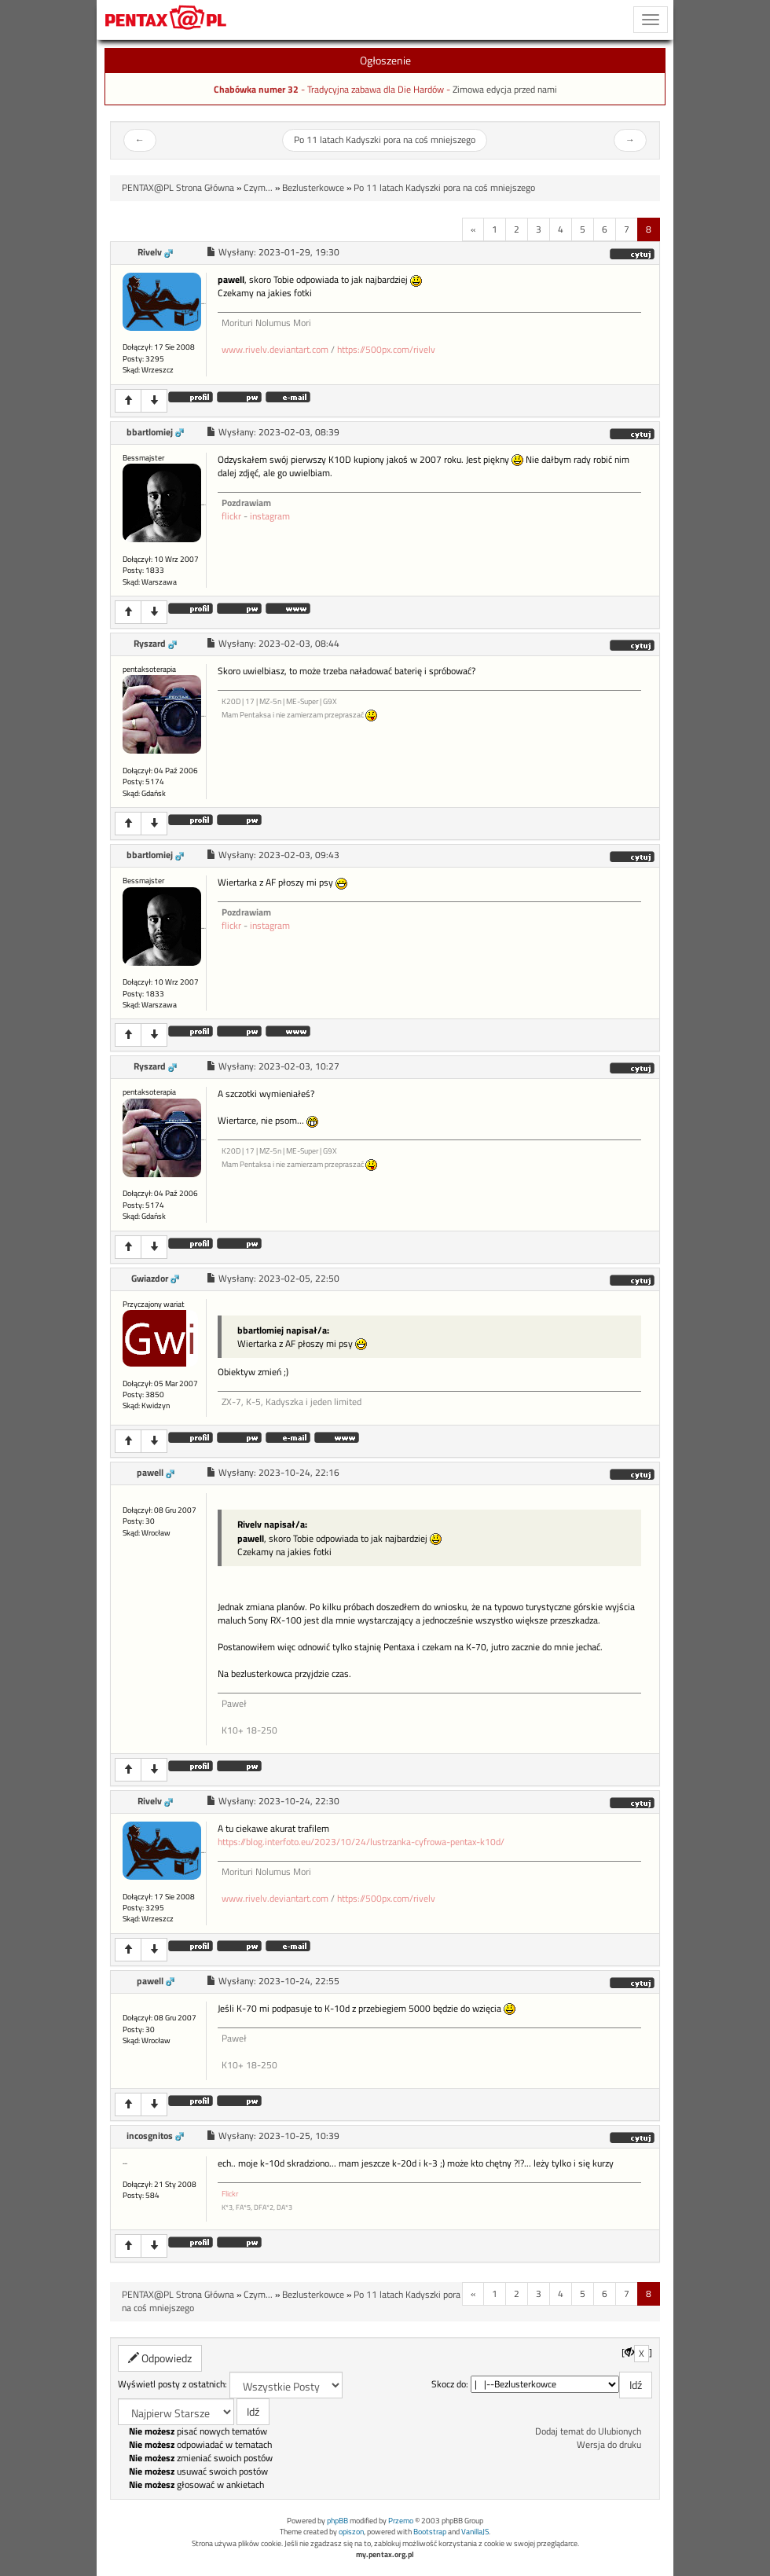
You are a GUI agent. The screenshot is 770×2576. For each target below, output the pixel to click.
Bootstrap (429, 2531)
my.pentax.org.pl (385, 2554)
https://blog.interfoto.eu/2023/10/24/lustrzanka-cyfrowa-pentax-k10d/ (361, 1842)
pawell (150, 1473)
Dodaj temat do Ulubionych (588, 2431)
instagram (270, 516)
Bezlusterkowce (313, 188)
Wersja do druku (609, 2445)
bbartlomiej (149, 432)
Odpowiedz (160, 2358)
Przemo (400, 2520)
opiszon (351, 2531)
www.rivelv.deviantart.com (275, 350)
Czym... (258, 188)
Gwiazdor (149, 1278)
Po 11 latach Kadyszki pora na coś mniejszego (384, 140)
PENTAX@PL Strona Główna (178, 188)
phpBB (337, 2520)
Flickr (230, 2194)
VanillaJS (475, 2531)
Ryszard (150, 644)
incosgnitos (149, 2136)
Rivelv (150, 252)
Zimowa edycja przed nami (505, 90)
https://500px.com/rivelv (386, 350)
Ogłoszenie (385, 60)
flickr (231, 516)
